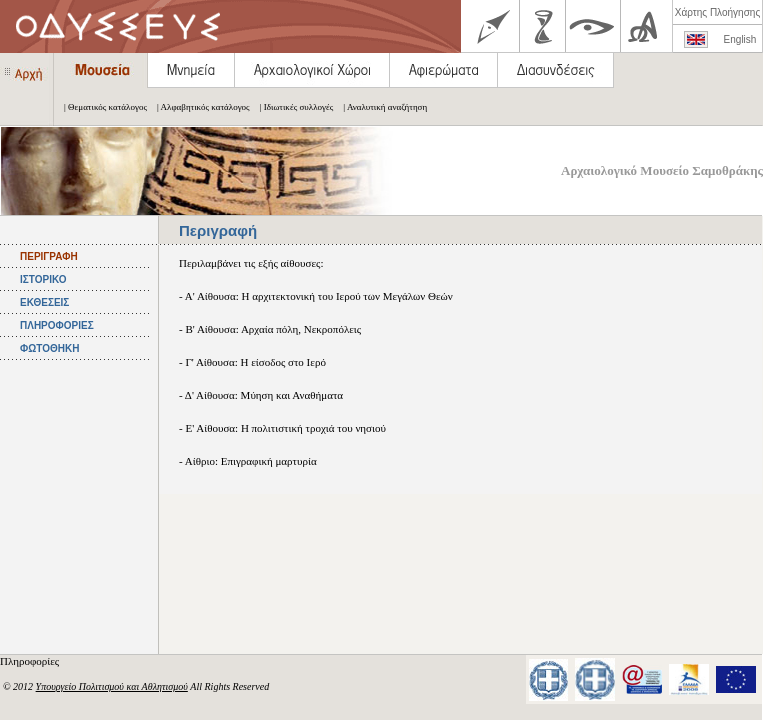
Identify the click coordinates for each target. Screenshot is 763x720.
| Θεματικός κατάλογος (100, 107)
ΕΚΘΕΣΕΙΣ (44, 302)
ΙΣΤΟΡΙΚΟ (43, 279)
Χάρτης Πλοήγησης (717, 12)
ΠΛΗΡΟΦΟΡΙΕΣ (57, 325)
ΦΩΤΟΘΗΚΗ (49, 348)
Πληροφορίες (31, 661)
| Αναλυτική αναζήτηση (380, 107)
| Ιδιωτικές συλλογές (292, 107)
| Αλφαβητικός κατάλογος (198, 107)
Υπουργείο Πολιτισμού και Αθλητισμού (112, 686)
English (740, 39)
